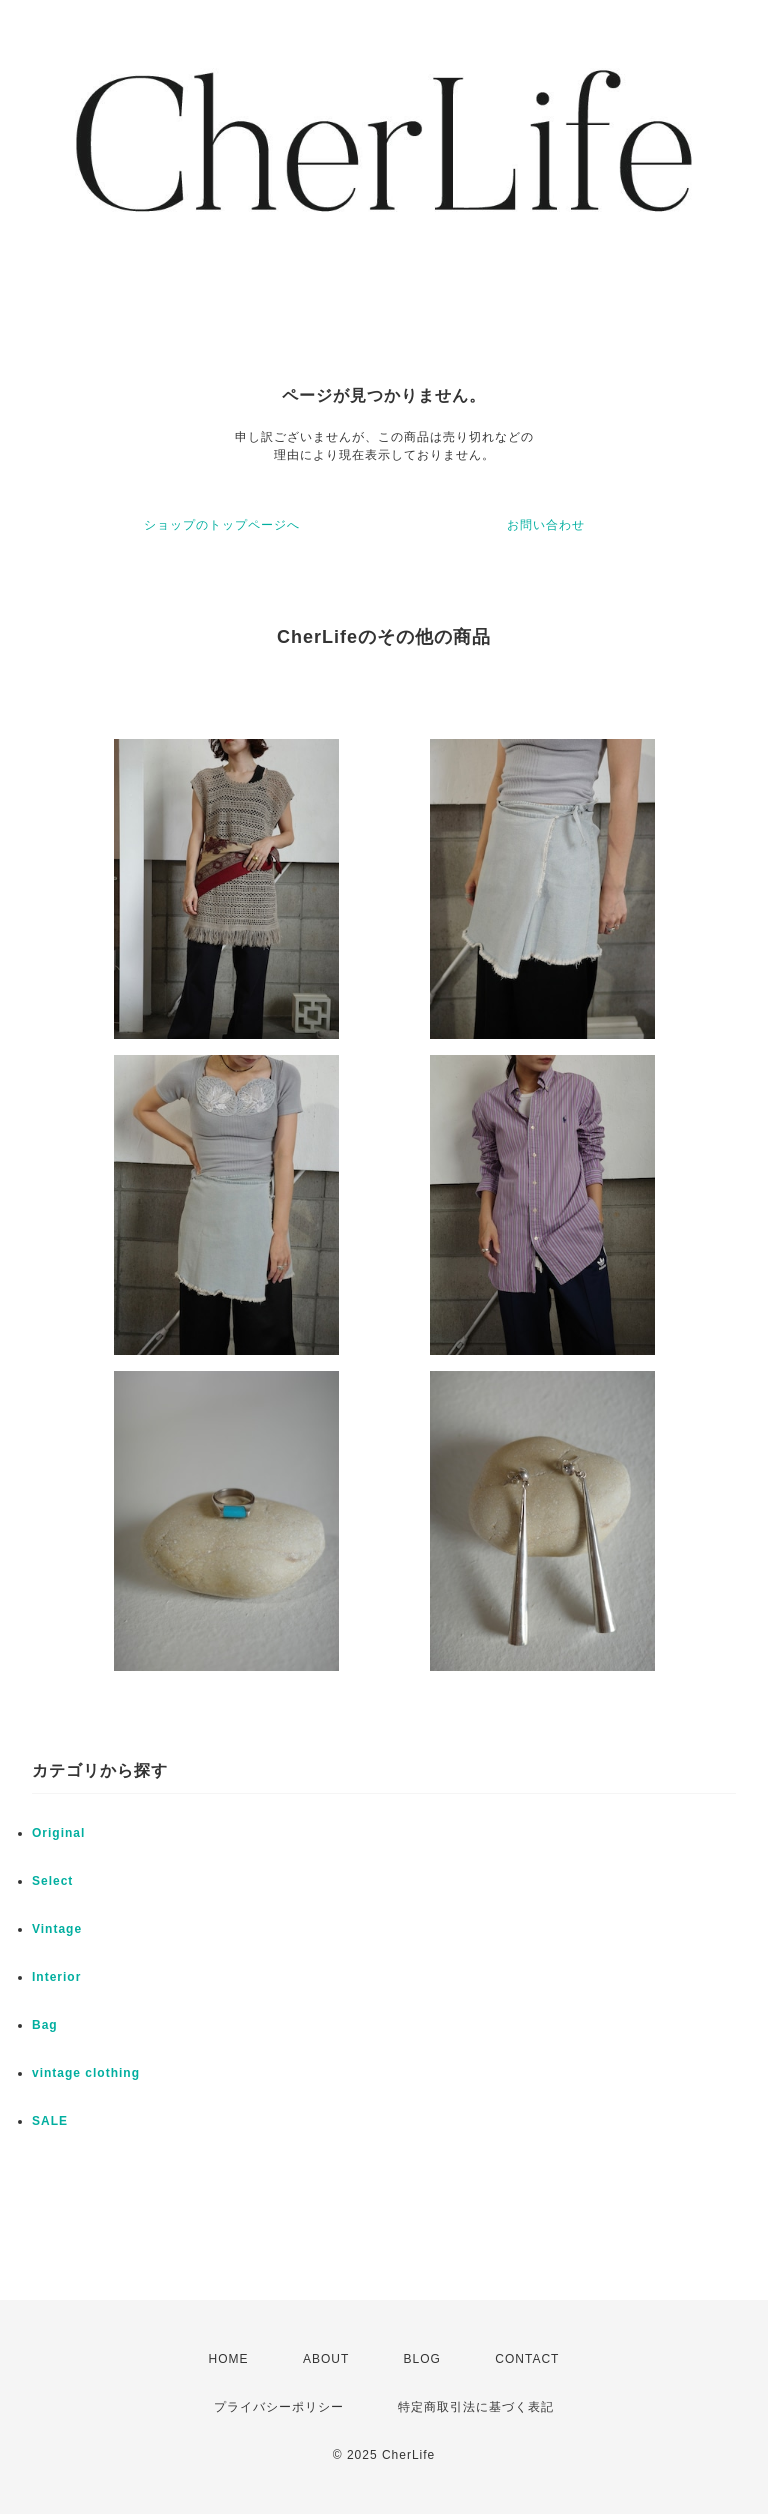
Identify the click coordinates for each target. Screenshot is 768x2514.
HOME (229, 2359)
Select (52, 1881)
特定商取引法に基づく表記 (476, 2407)
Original (58, 1833)
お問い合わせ (546, 525)
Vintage (57, 1929)
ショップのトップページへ (222, 525)
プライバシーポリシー (279, 2407)
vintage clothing (86, 2073)
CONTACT (527, 2359)
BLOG (422, 2359)
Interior (56, 1977)
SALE (50, 2121)
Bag (45, 2025)
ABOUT (326, 2359)
